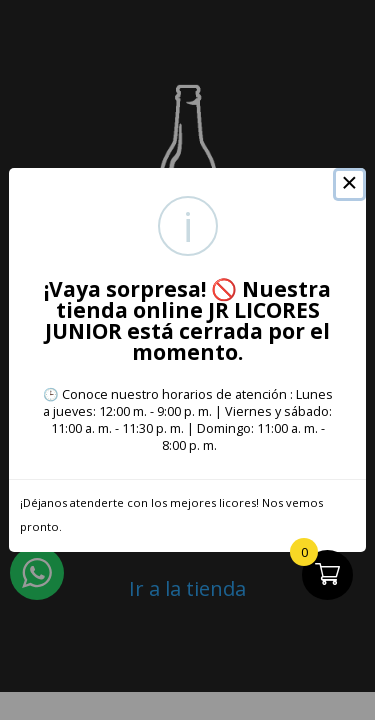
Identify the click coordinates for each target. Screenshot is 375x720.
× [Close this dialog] (349, 185)
